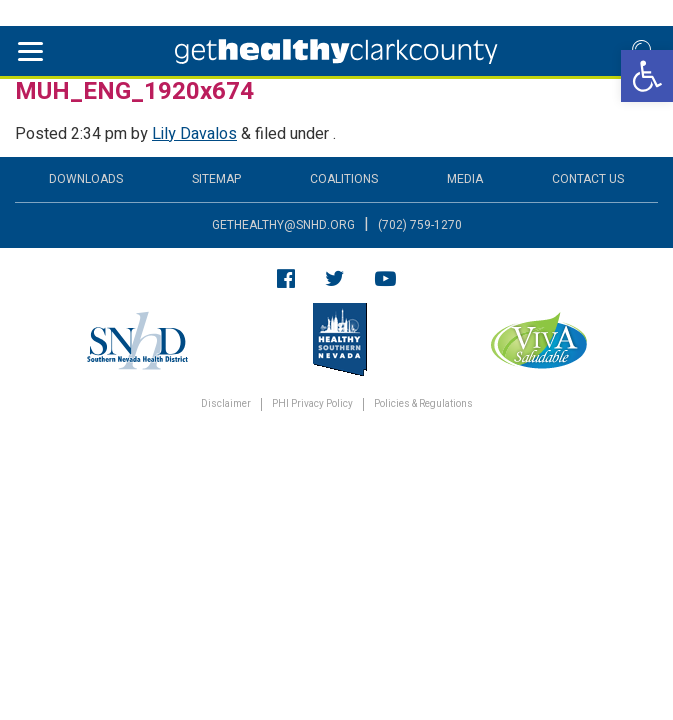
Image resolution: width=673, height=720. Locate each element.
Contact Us (588, 179)
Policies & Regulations (423, 404)
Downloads (86, 179)
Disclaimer (226, 404)
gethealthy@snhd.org (283, 225)
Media (465, 179)
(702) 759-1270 (420, 225)
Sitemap (216, 179)
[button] (647, 76)
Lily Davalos (194, 134)
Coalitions (344, 179)
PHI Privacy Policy (312, 404)
